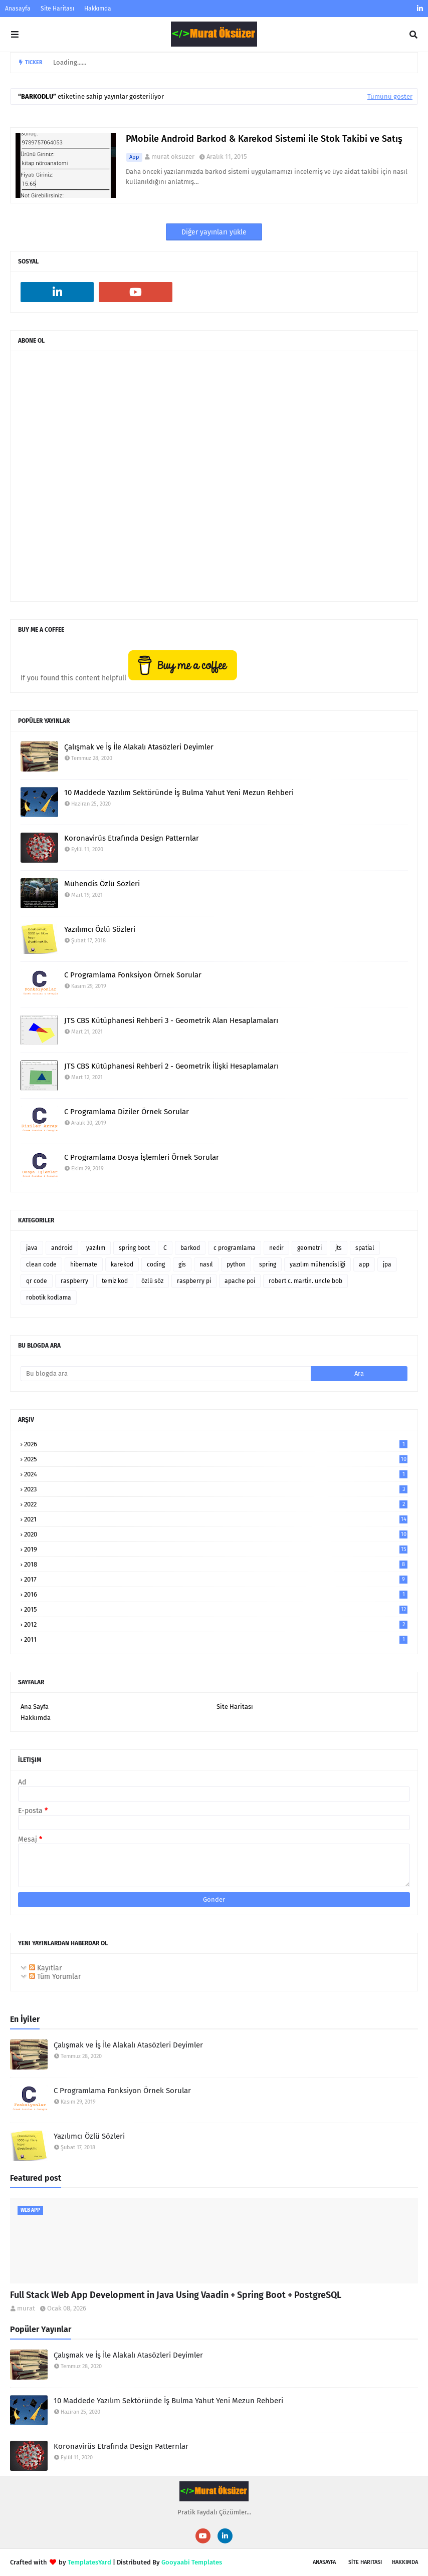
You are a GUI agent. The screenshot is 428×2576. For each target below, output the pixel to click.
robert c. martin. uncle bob (305, 1280)
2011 (215, 1639)
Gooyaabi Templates (191, 2562)
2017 (215, 1579)
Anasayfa (18, 8)
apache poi (240, 1280)
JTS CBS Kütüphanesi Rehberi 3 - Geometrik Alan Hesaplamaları (171, 1020)
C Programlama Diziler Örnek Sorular (126, 1111)
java (32, 1247)
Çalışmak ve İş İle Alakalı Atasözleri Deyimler (138, 746)
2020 (215, 1534)
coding (156, 1264)
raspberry (74, 1280)
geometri (309, 1247)
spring (267, 1264)
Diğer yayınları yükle (214, 232)
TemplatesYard (89, 2562)
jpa (387, 1264)
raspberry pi (194, 1280)
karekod (122, 1264)
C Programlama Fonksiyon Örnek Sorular (132, 974)
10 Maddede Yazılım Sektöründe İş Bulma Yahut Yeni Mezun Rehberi (179, 792)
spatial (364, 1247)
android (62, 1247)
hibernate (83, 1264)
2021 (215, 1519)
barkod (190, 1247)
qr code (36, 1280)
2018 (215, 1564)
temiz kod (115, 1280)
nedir (276, 1247)
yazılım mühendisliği (317, 1264)
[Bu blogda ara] (166, 1373)
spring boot (134, 1247)
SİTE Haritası (365, 2562)
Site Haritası (57, 8)
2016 (215, 1594)
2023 (215, 1489)
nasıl (206, 1264)
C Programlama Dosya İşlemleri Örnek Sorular (141, 1157)
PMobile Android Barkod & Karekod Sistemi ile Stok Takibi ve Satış (264, 138)
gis (182, 1264)
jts (338, 1247)
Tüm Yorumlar (55, 1976)
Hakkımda (97, 8)
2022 (215, 1504)
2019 (215, 1549)
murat (26, 2308)
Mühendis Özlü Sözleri (102, 883)
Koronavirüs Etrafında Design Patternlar (131, 838)
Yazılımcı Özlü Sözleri (99, 929)
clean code (41, 1264)
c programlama (234, 1247)
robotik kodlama (48, 1297)
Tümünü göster (389, 96)
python (236, 1264)
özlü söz (152, 1280)
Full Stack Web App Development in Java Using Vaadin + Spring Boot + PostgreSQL (175, 2294)
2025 (215, 1459)
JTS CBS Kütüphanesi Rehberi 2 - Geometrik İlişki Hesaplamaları (171, 1066)
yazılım (95, 1247)
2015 (215, 1609)
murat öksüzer (172, 156)
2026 (215, 1444)
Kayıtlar (45, 1968)
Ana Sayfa (35, 1706)
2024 (215, 1474)
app (134, 157)
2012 (215, 1624)
